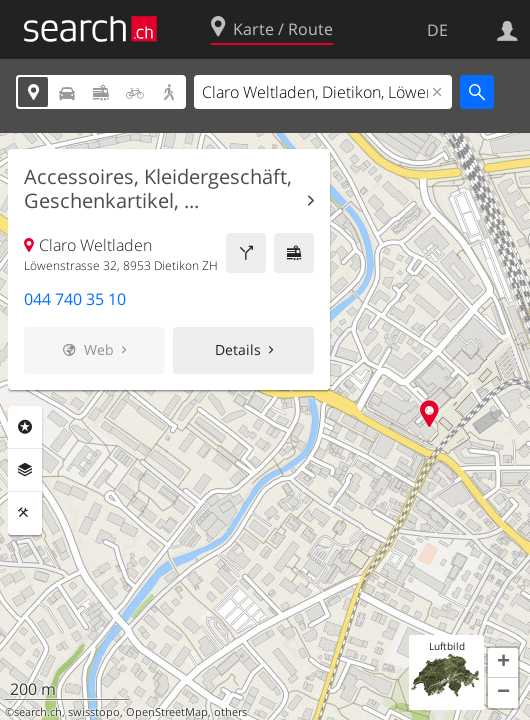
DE (437, 30)
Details (238, 349)
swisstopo (94, 712)
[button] (503, 663)
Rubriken (25, 427)
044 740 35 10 (75, 299)
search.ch (38, 712)
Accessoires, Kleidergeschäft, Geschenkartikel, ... (158, 189)
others (230, 712)
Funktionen (25, 513)
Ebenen (25, 470)
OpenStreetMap (167, 712)
